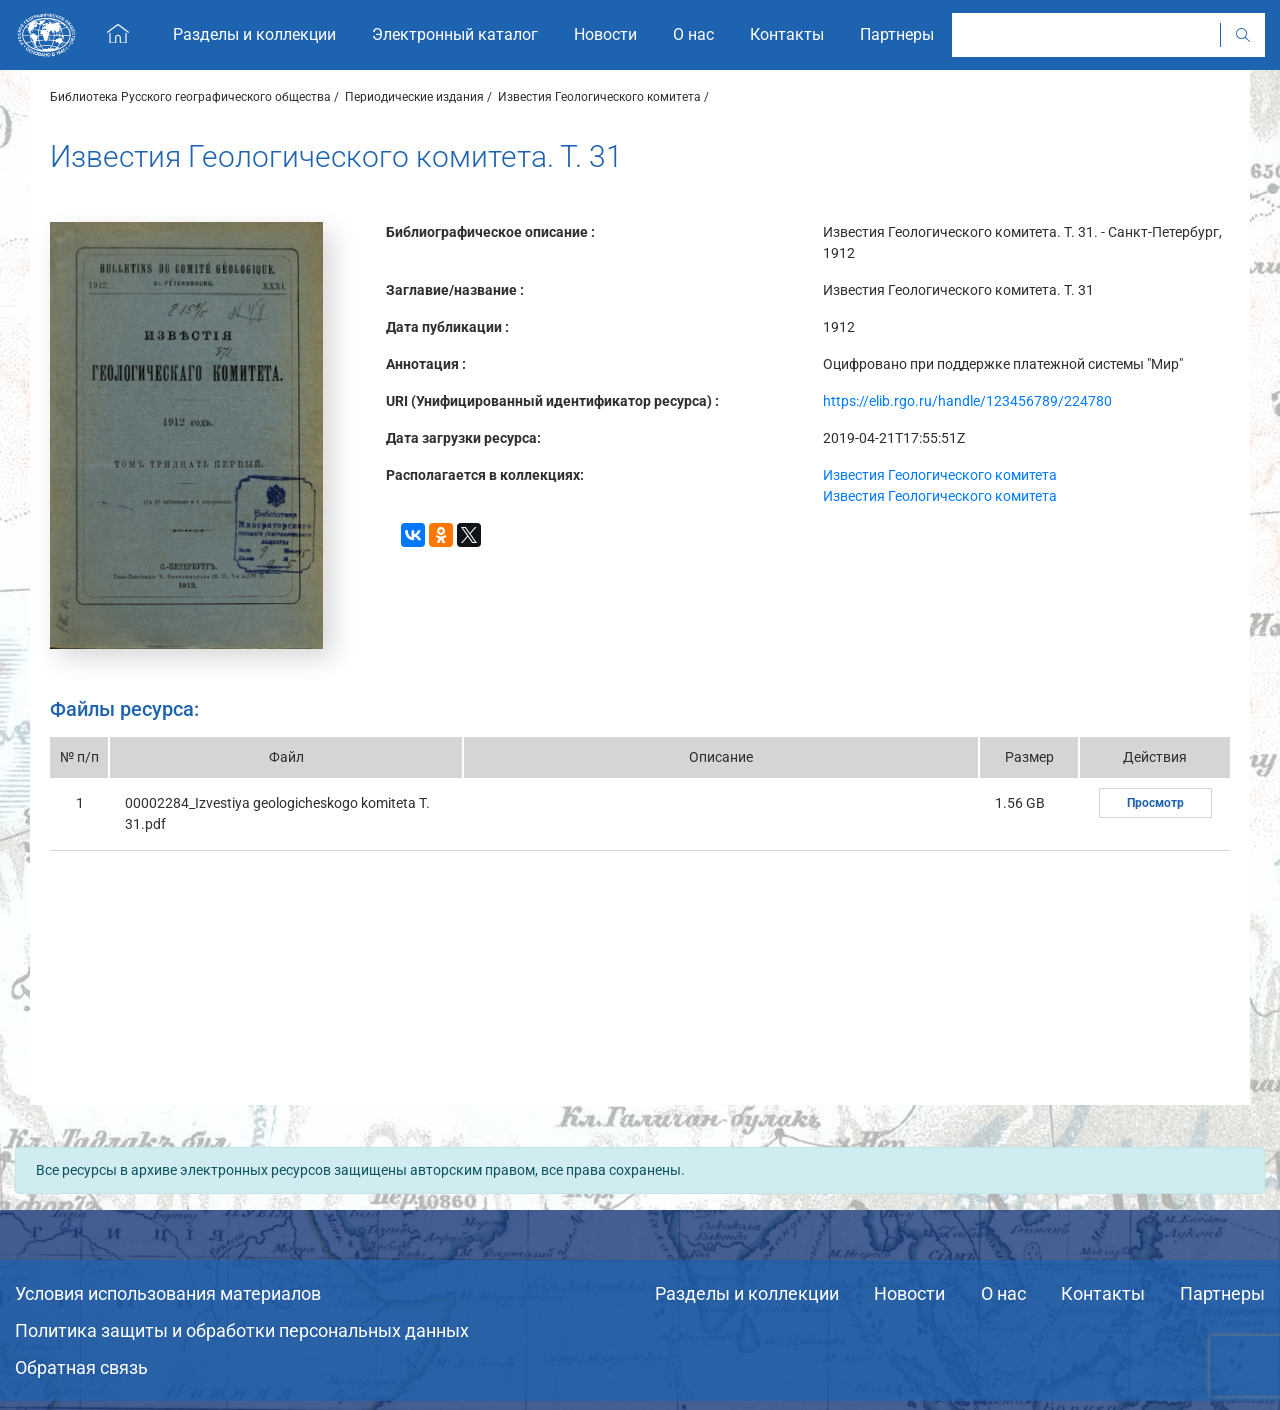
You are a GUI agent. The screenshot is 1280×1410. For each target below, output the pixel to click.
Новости (909, 1293)
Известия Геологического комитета (599, 97)
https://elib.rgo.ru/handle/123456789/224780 (967, 401)
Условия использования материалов (168, 1293)
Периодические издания (414, 97)
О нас (1003, 1293)
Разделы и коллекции (747, 1293)
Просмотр (1155, 803)
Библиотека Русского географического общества (190, 97)
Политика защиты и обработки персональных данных (242, 1330)
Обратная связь (81, 1367)
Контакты (1103, 1293)
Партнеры (1222, 1293)
